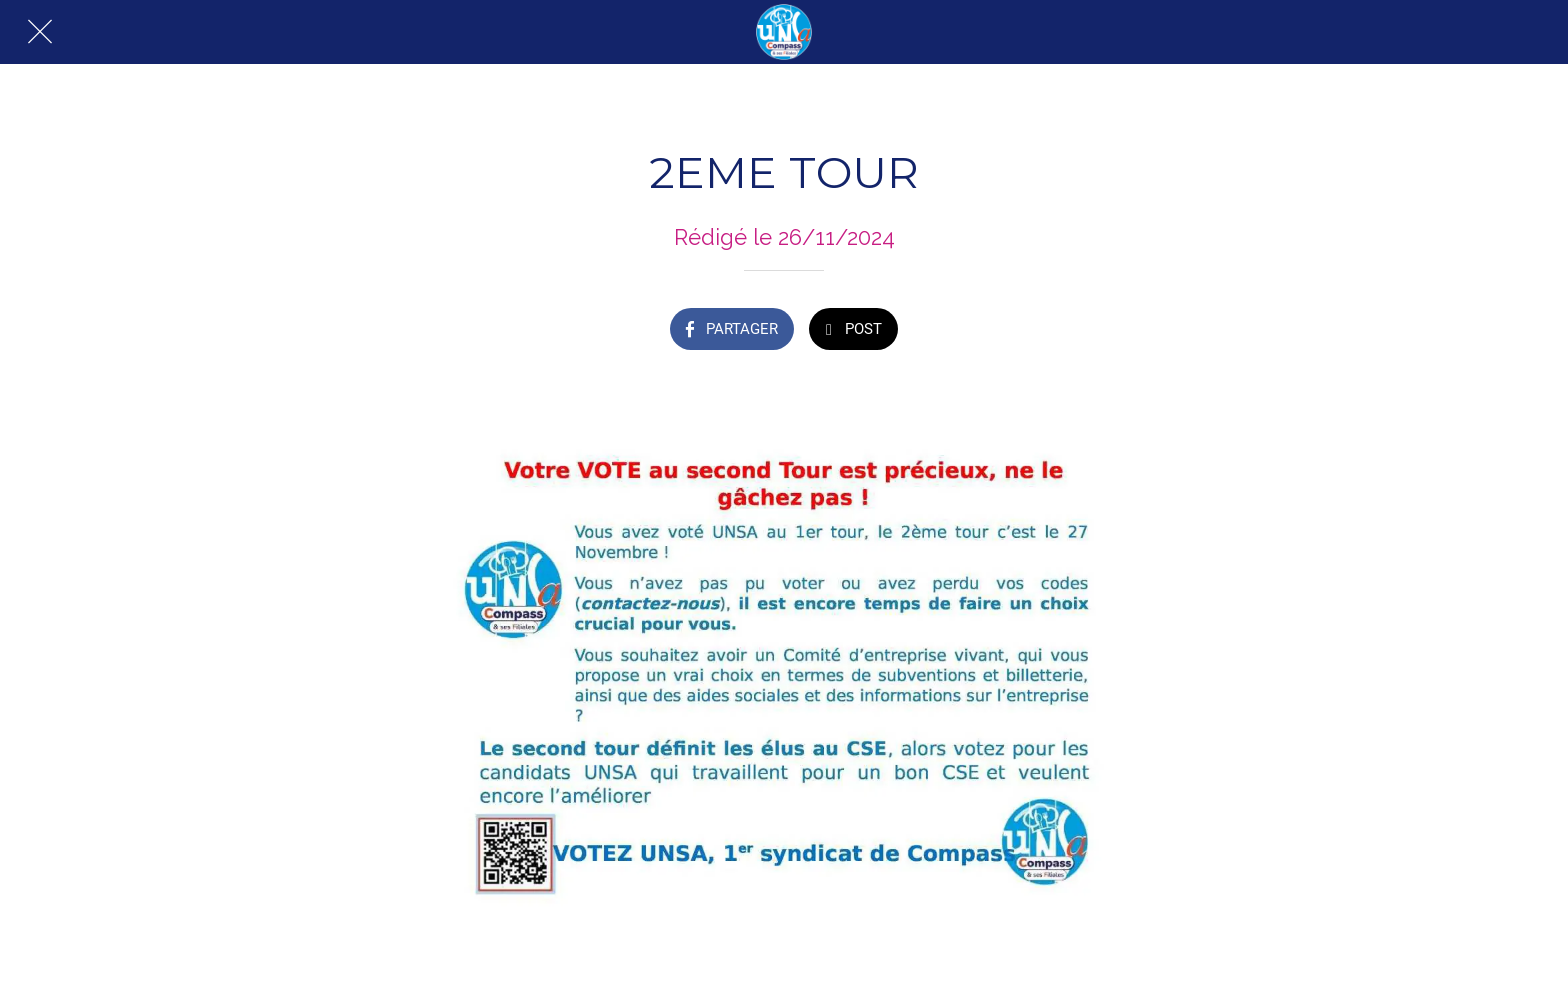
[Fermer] (40, 32)
